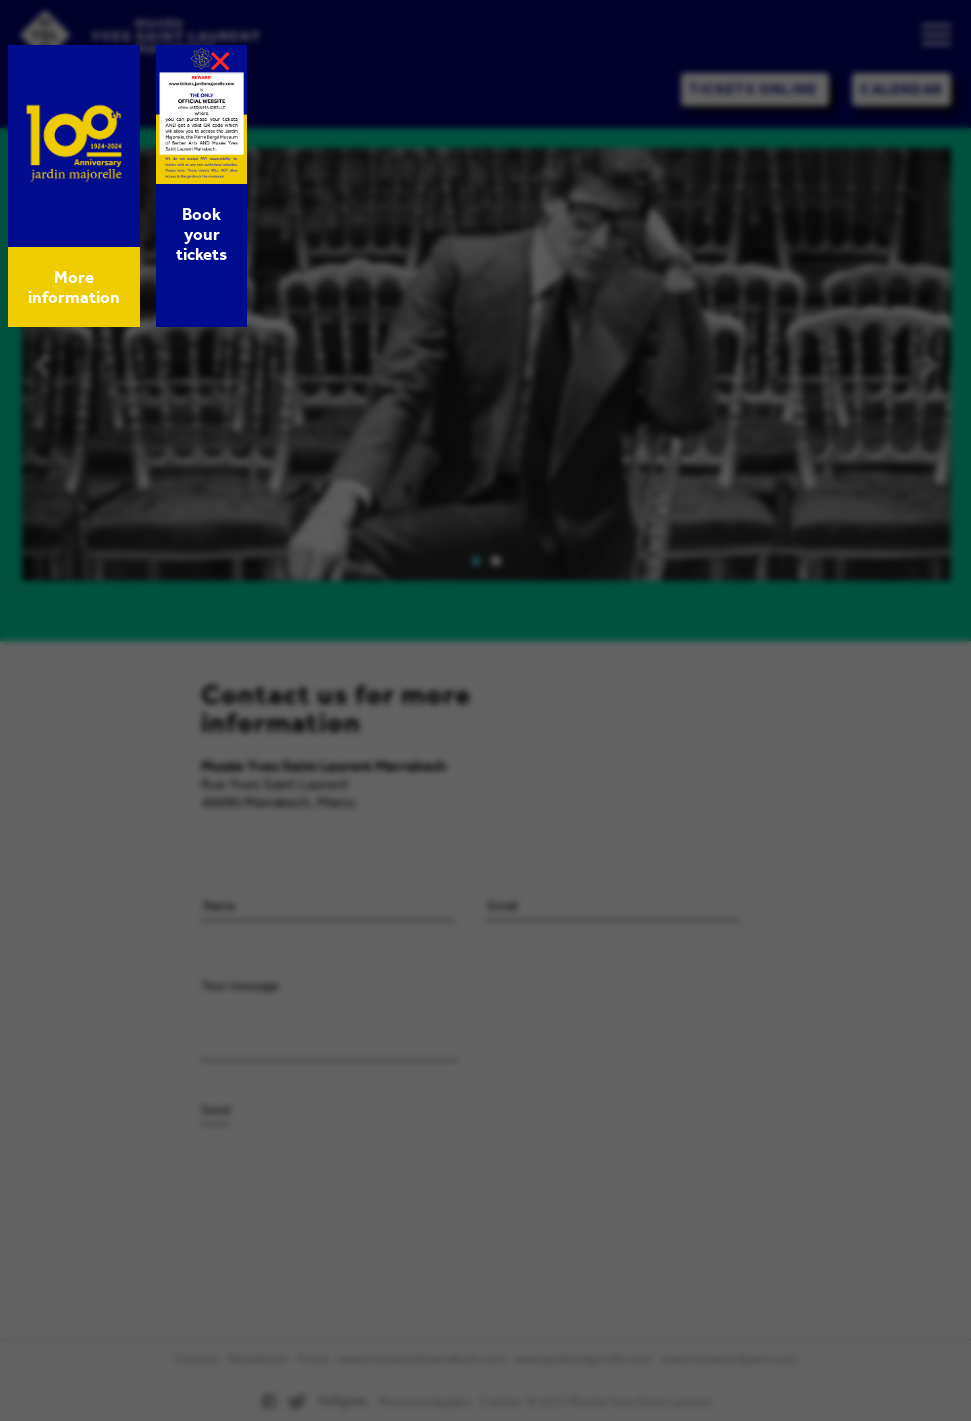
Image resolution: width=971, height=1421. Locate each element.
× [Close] (220, 61)
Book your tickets (201, 234)
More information (74, 287)
